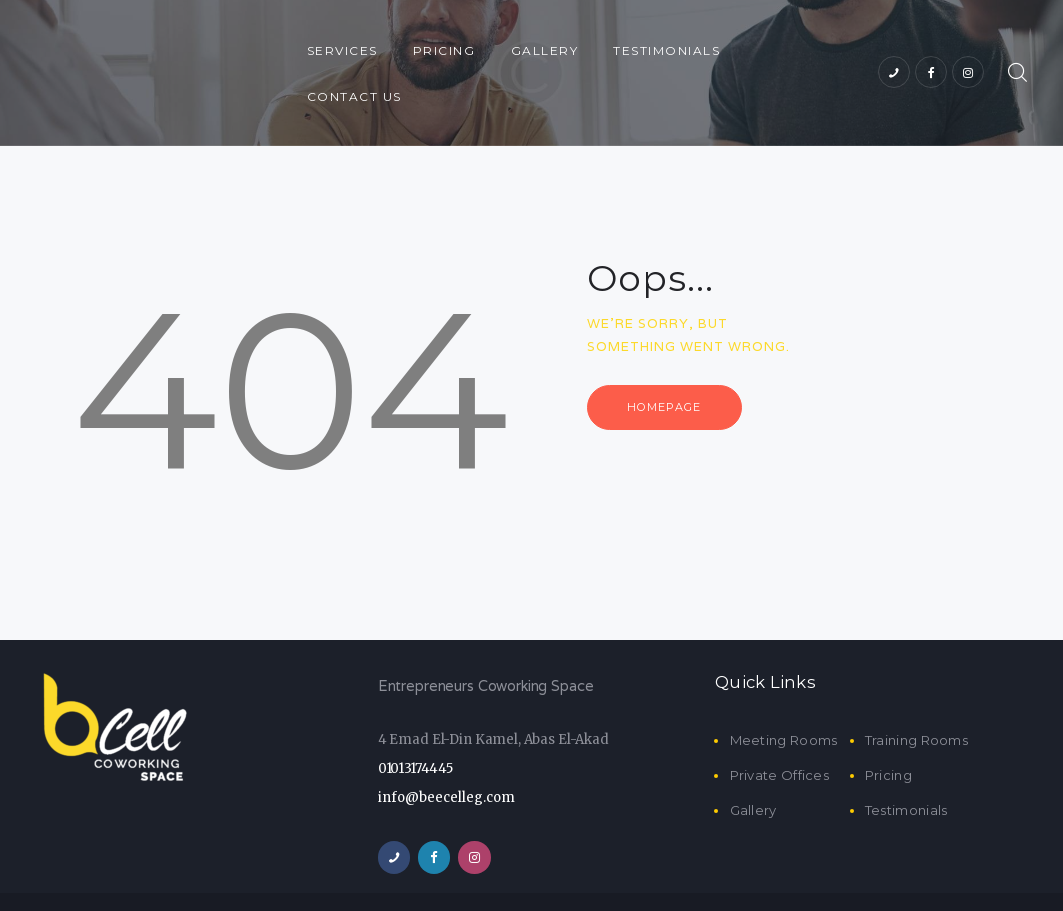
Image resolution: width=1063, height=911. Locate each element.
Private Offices (780, 729)
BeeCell (522, 879)
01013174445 (415, 722)
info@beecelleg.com (446, 751)
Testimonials (906, 765)
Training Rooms (916, 694)
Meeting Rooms (784, 694)
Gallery (753, 765)
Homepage (669, 362)
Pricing (888, 729)
